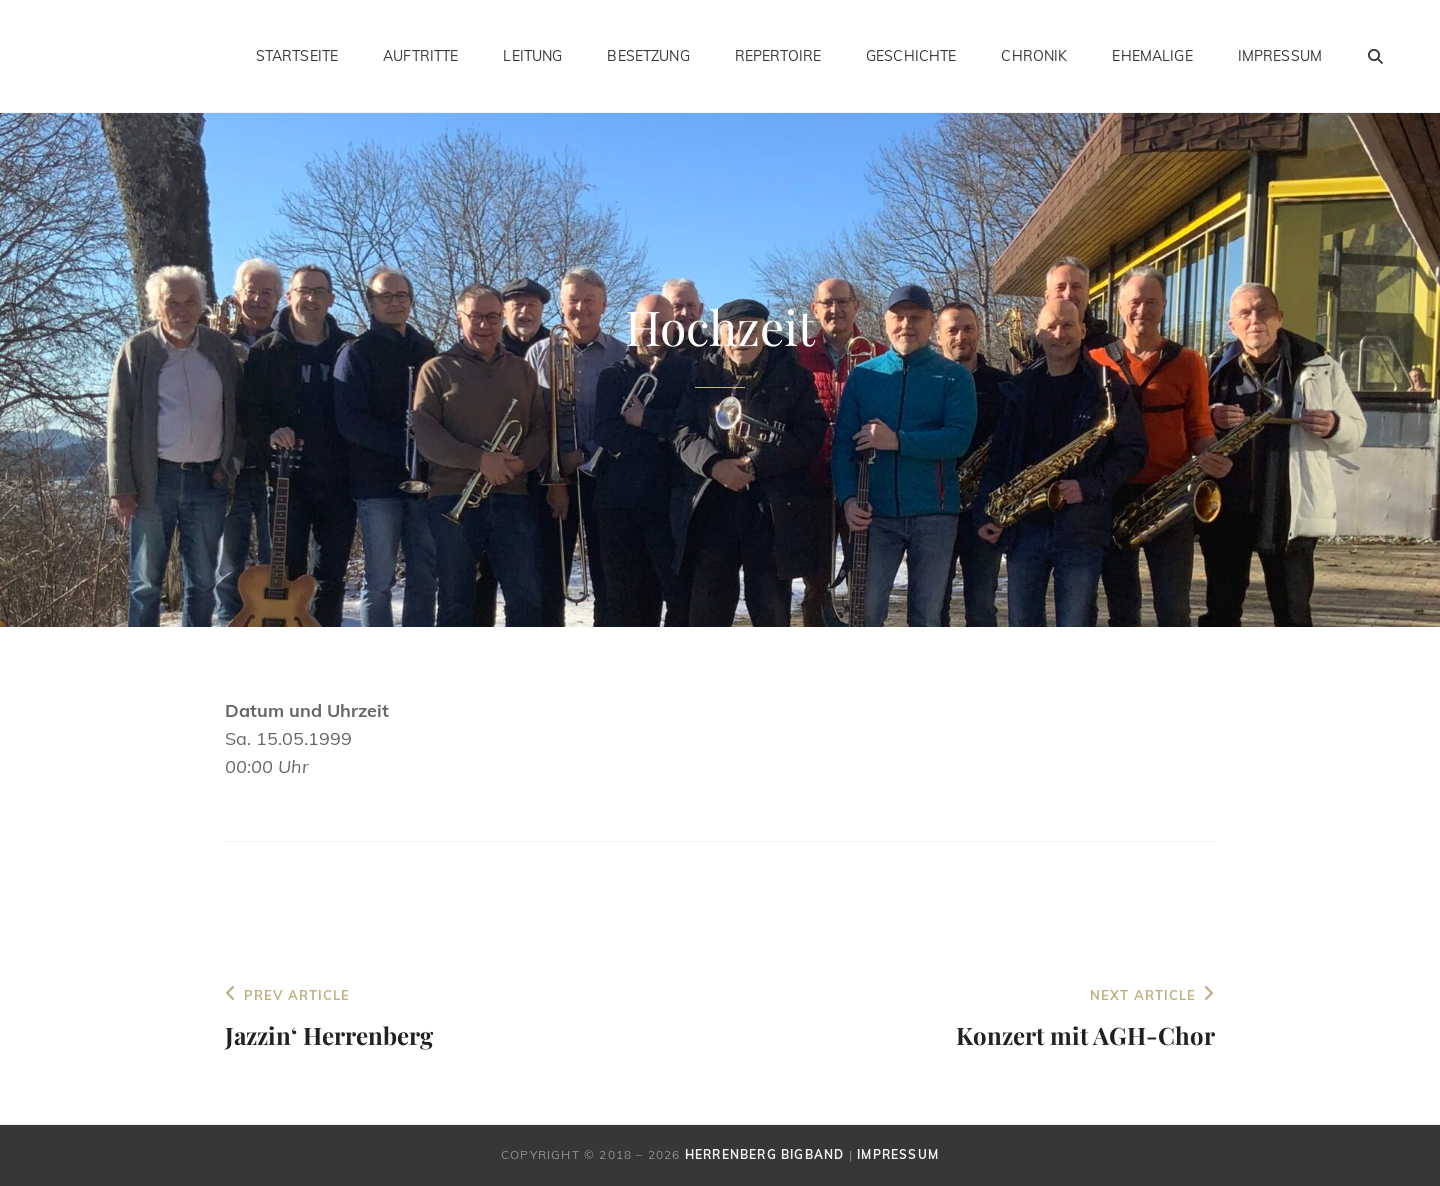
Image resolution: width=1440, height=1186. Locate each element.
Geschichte (911, 56)
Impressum (1280, 56)
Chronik (1034, 56)
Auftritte (420, 56)
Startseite (297, 56)
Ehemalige (1152, 56)
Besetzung (648, 56)
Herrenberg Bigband (765, 1154)
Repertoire (778, 56)
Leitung (532, 56)
